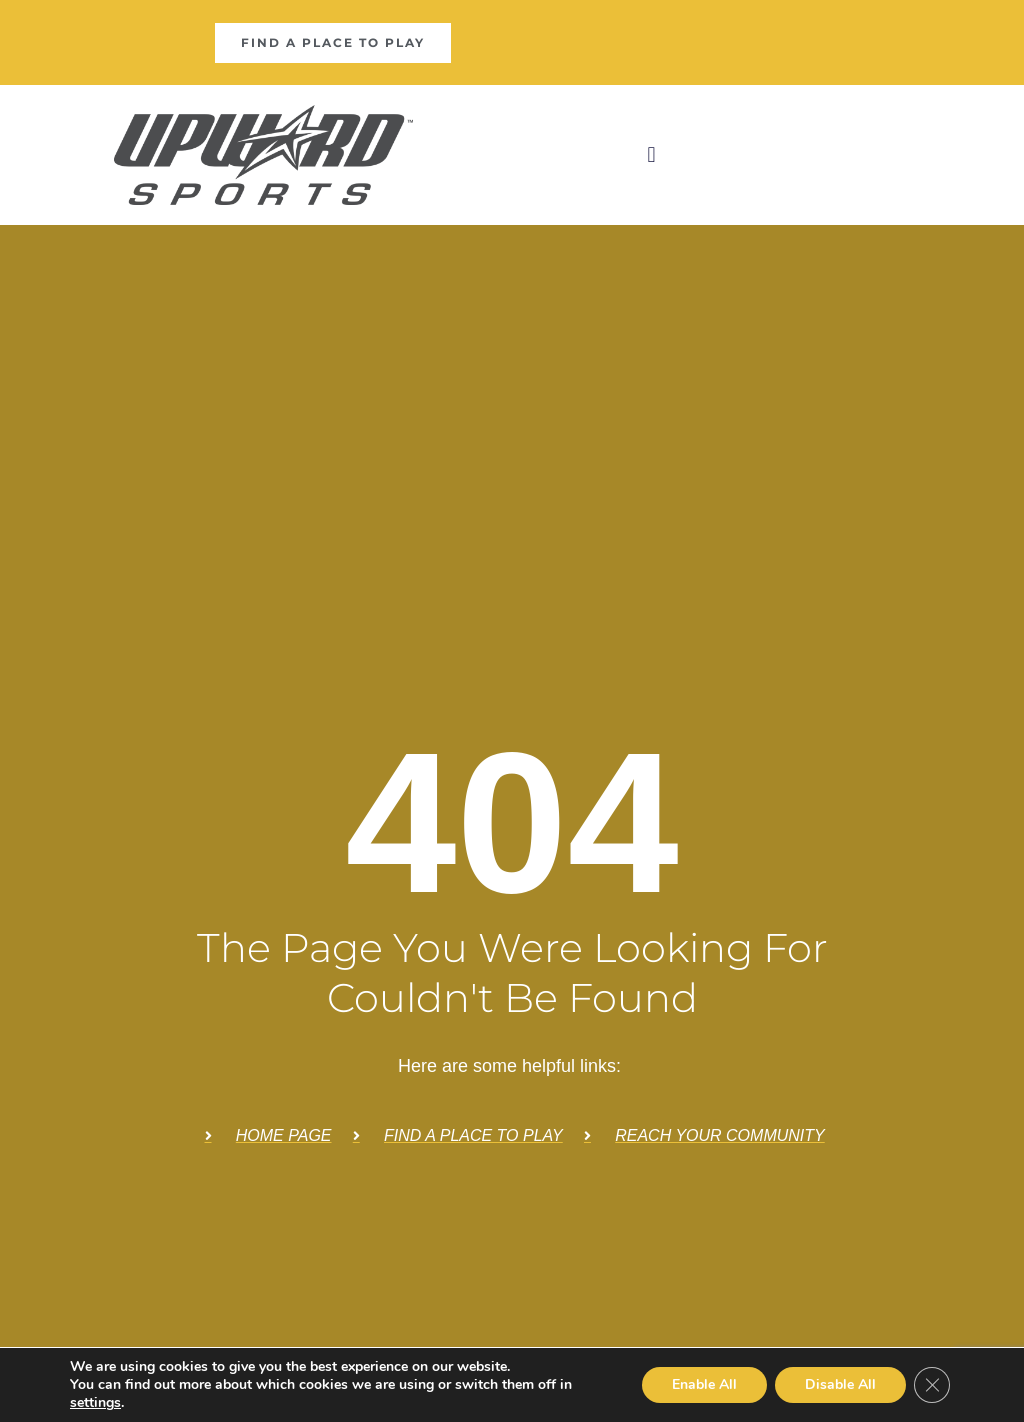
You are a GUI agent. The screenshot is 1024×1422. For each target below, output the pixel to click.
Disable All (840, 1384)
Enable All (704, 1384)
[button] (651, 154)
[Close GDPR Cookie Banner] (932, 1385)
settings (95, 1403)
